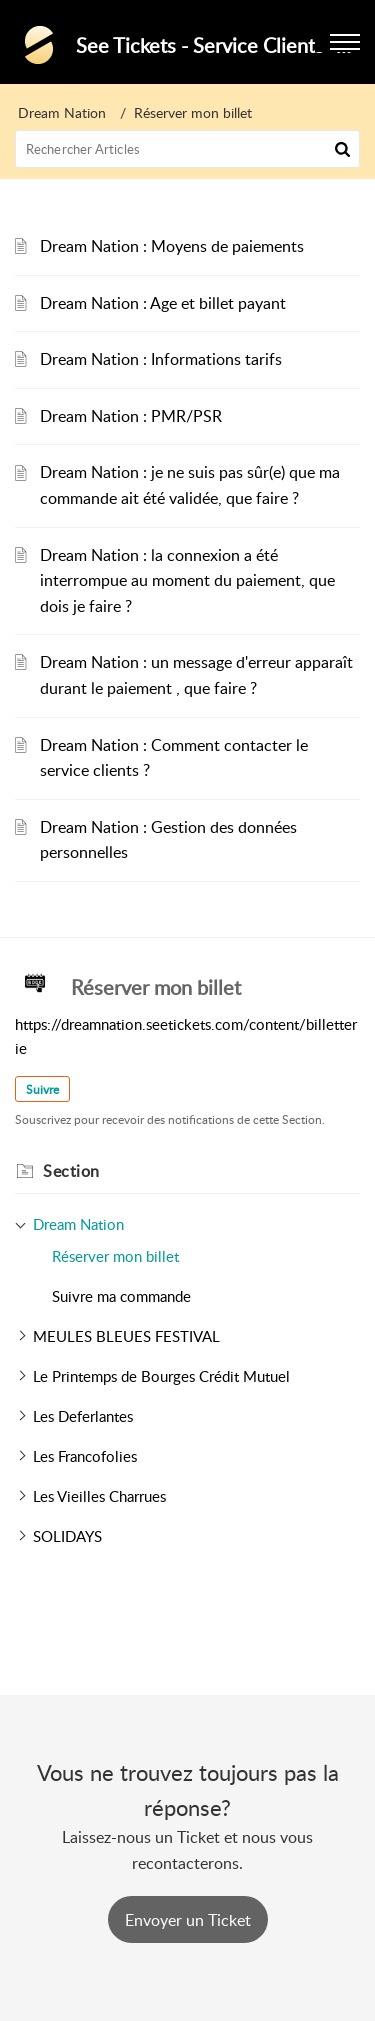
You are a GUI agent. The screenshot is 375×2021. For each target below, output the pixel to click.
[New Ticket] (188, 1920)
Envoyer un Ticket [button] (188, 1920)
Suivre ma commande (121, 1296)
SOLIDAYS (67, 1536)
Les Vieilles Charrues (99, 1496)
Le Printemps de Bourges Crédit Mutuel (161, 1376)
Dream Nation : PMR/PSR (131, 416)
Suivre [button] (42, 1089)
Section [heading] (71, 1171)
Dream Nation (62, 112)
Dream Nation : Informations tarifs (161, 359)
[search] (187, 149)
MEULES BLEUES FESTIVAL (126, 1336)
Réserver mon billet (115, 1256)
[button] (342, 149)
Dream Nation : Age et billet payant (163, 303)
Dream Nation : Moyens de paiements (172, 246)
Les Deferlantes (83, 1416)
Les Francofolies (85, 1456)
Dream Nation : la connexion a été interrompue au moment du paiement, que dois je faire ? (187, 580)
